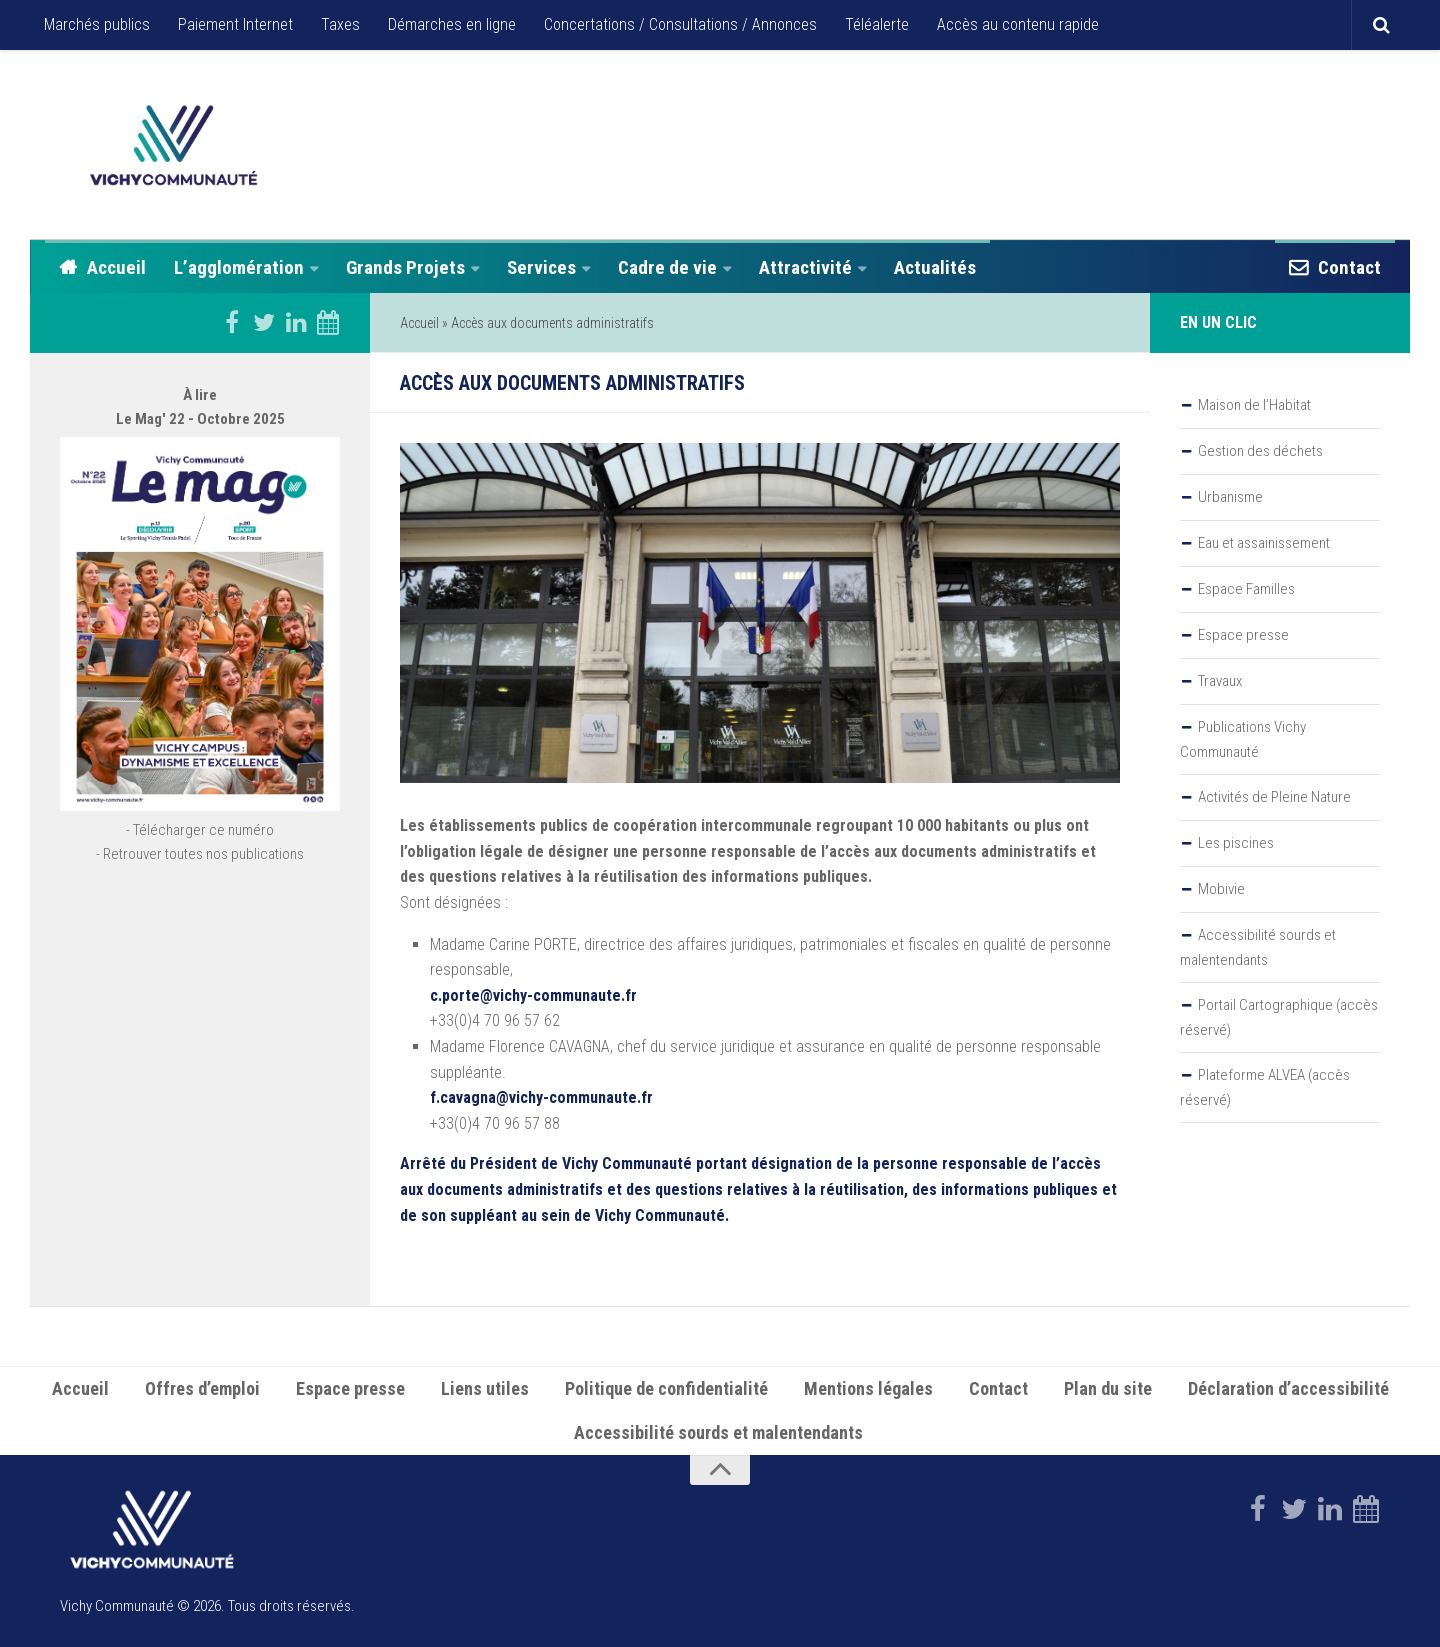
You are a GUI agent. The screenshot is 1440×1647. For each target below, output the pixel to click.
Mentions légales (868, 1388)
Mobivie (1221, 889)
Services (541, 267)
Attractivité (805, 267)
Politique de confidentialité (666, 1388)
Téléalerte (877, 24)
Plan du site (1108, 1388)
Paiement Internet (235, 24)
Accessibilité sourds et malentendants (1258, 947)
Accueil (116, 267)
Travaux (1220, 681)
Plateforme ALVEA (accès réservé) (1265, 1087)
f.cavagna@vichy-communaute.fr (543, 1097)
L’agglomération (239, 267)
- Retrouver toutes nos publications (200, 854)
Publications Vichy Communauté (1243, 739)
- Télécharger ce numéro (200, 830)
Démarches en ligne (452, 24)
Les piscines (1236, 843)
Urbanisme (1230, 497)
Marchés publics (97, 24)
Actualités (935, 267)
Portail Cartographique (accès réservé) (1279, 1017)
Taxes (340, 24)
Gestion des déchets (1260, 451)
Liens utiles (485, 1388)
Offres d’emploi (202, 1388)
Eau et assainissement (1264, 543)
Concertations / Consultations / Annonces (680, 24)
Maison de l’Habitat (1254, 405)
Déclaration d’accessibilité (1288, 1388)
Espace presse (1243, 635)
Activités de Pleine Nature (1274, 797)
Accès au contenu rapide (1018, 24)
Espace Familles (1246, 589)
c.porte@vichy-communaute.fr (533, 995)
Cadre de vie (667, 267)
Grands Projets (405, 267)
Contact (1349, 267)
